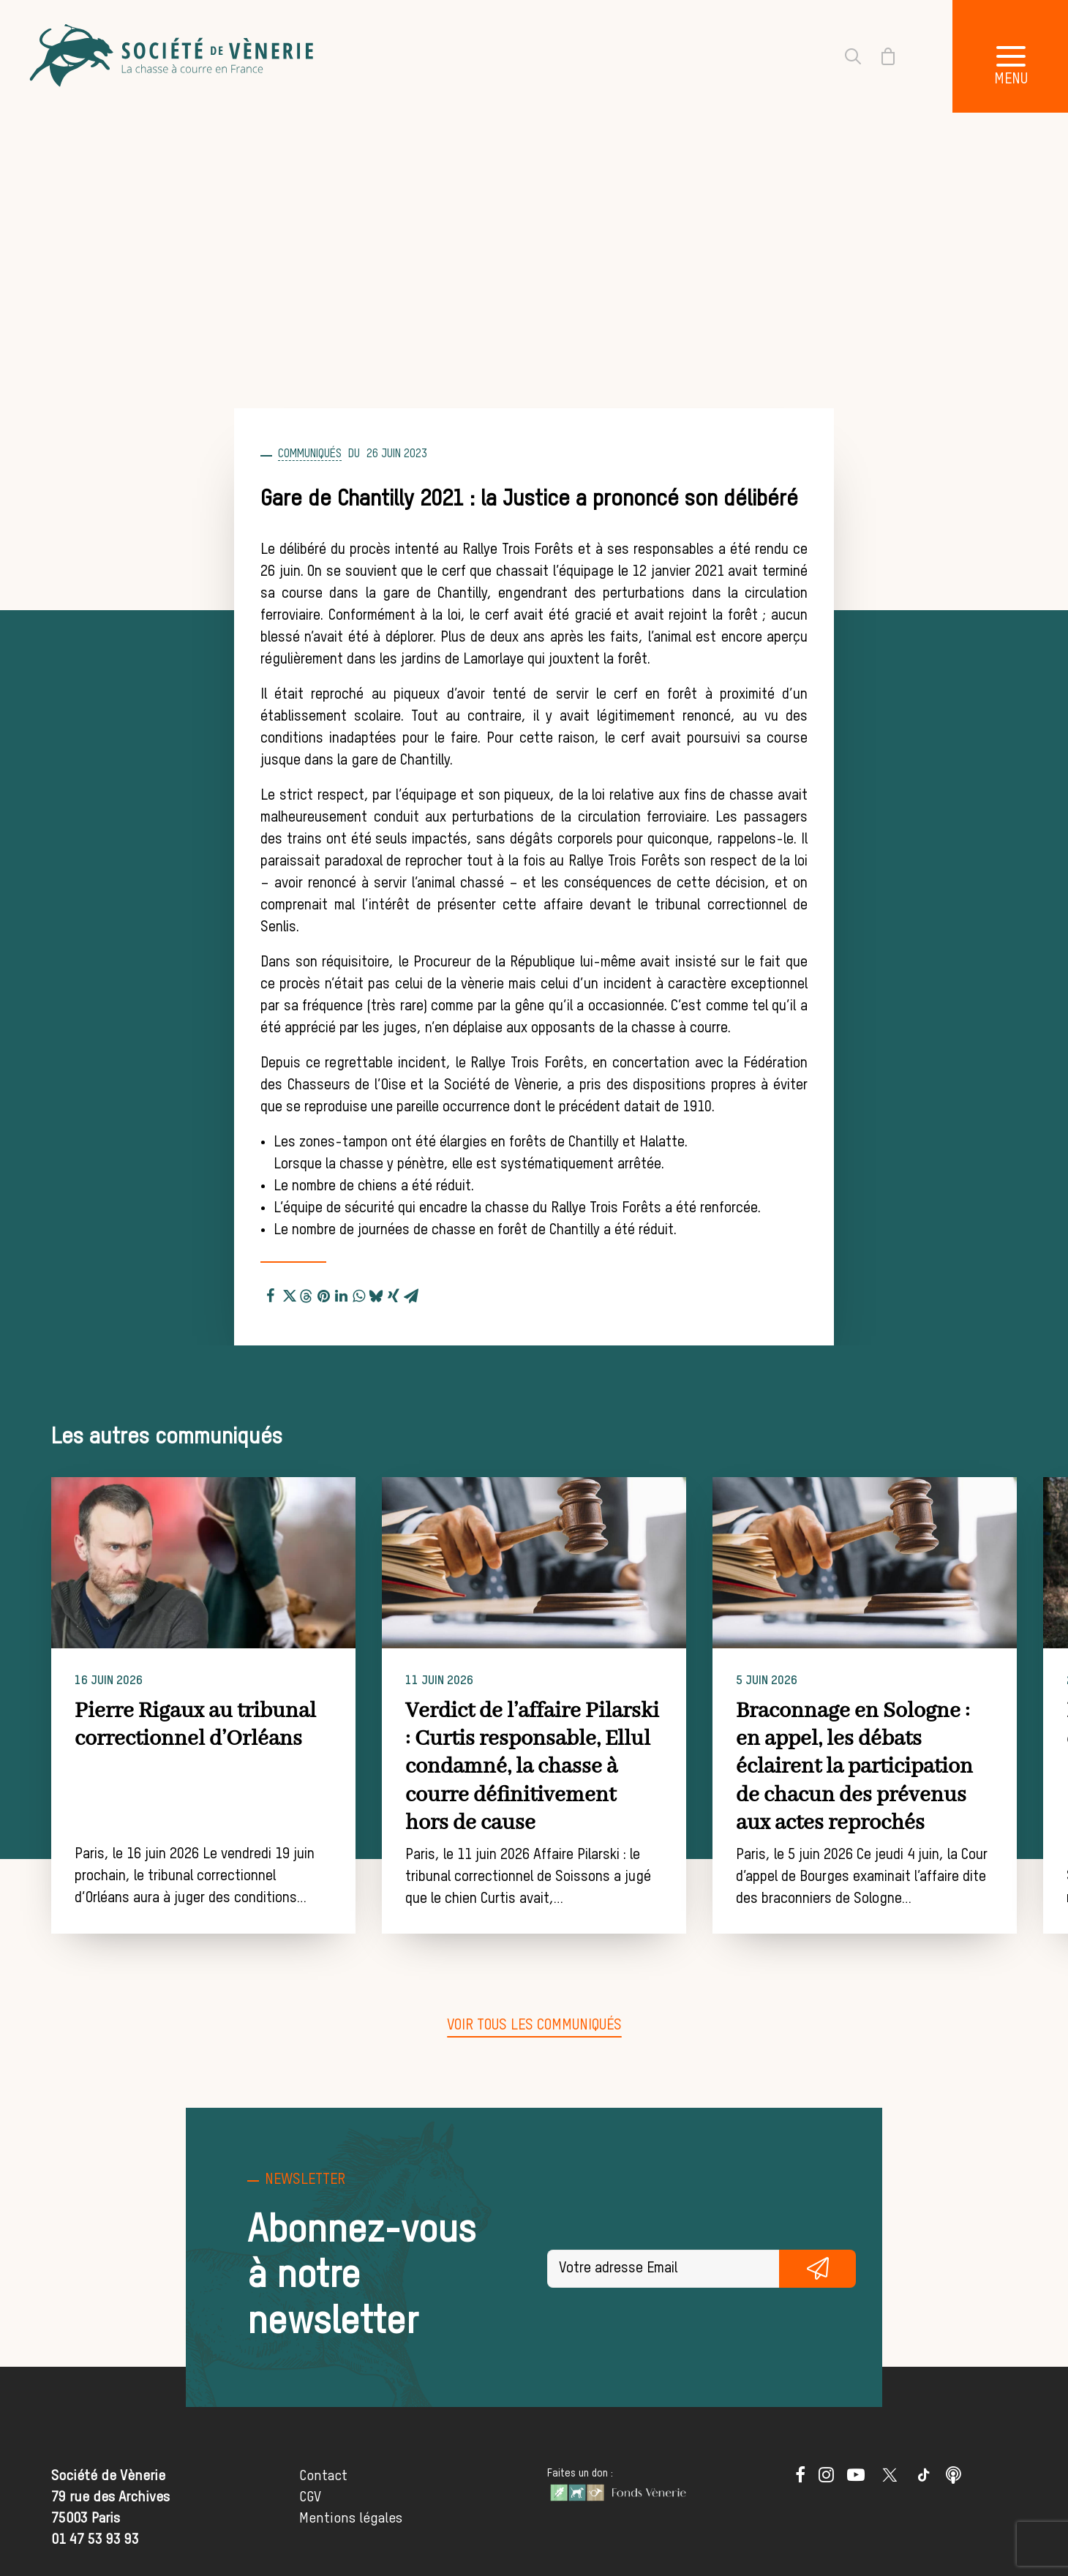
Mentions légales (350, 2518)
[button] (234, 1562)
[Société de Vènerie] (173, 56)
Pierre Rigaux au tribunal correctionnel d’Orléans (226, 1725)
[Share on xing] (393, 1293)
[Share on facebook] (270, 1293)
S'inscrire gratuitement (818, 2268)
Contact (323, 2476)
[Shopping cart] (879, 56)
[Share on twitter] (288, 1293)
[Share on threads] (306, 1294)
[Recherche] (844, 56)
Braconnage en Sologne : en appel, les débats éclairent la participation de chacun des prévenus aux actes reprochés (907, 1767)
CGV (310, 2497)
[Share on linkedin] (341, 1293)
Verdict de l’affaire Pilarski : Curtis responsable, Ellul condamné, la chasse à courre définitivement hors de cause (567, 1767)
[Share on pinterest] (323, 1293)
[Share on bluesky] (376, 1293)
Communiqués (310, 454)
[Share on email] (411, 1293)
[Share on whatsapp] (358, 1293)
